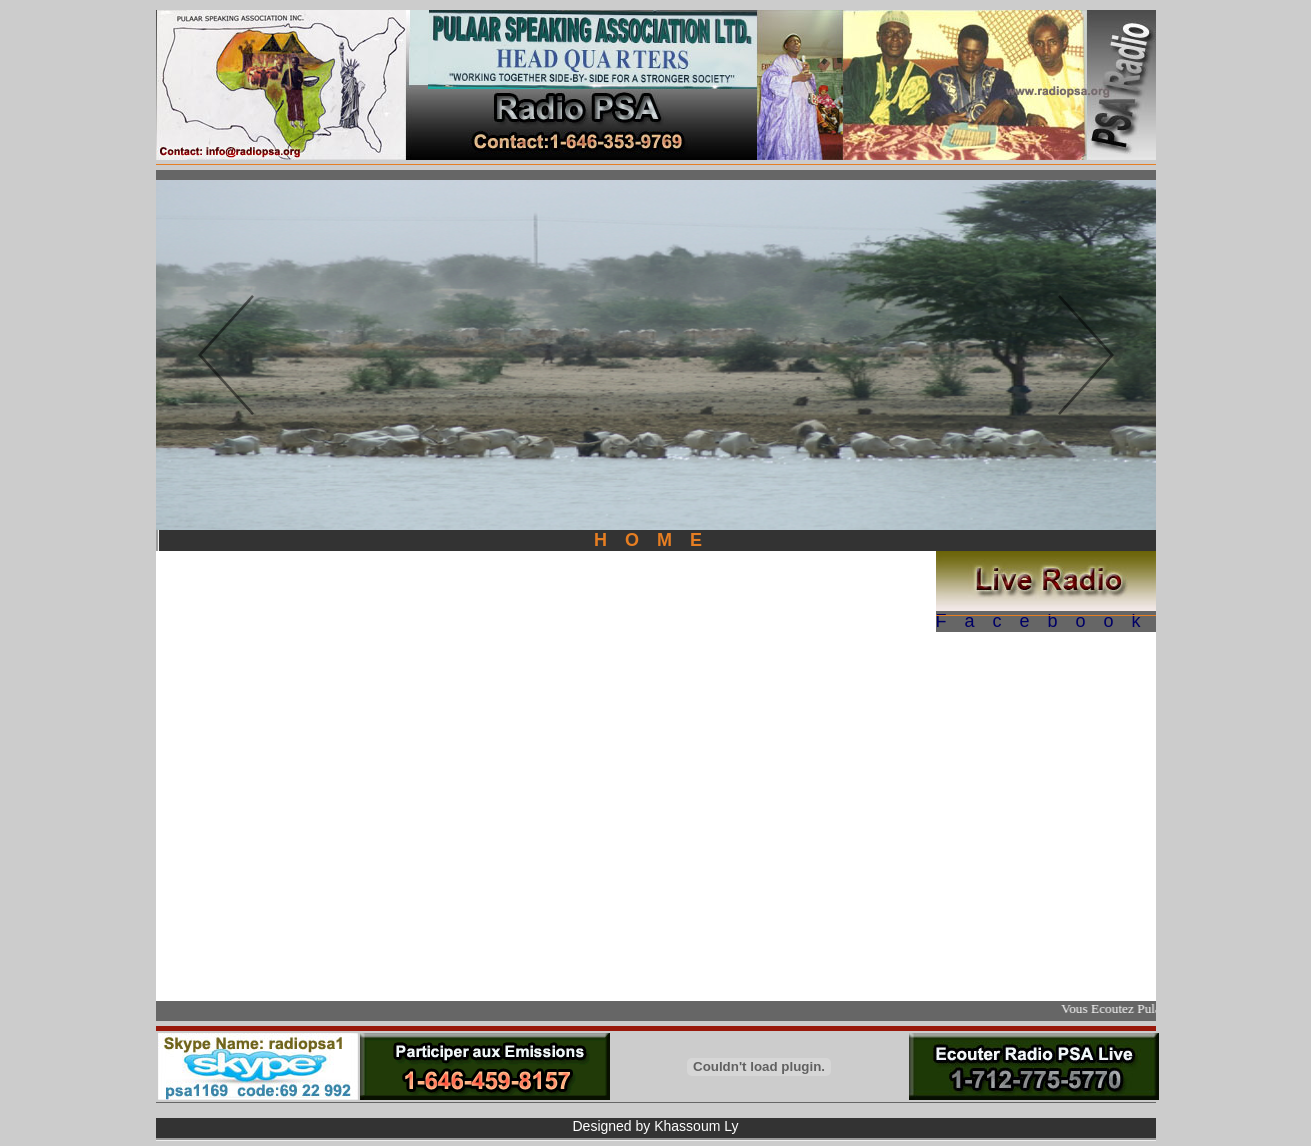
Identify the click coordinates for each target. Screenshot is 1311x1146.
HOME (657, 540)
